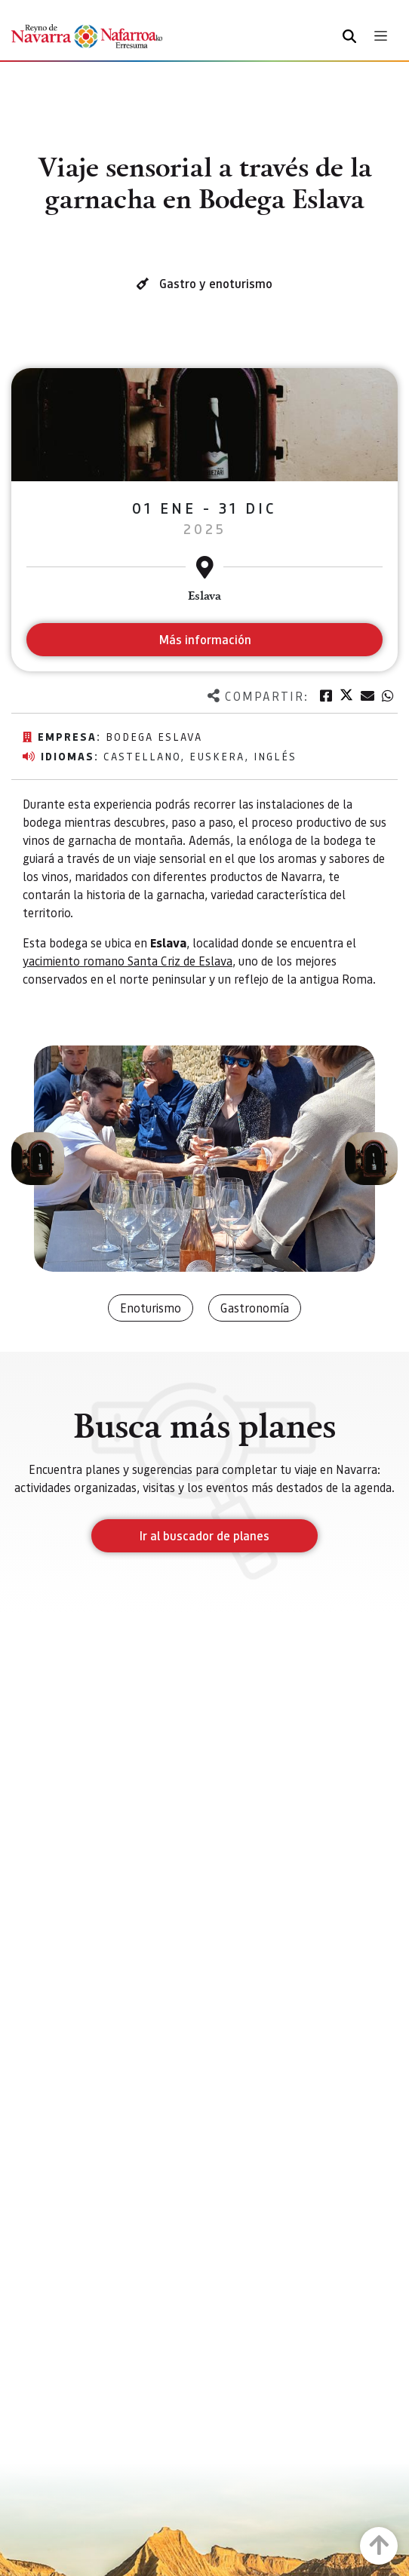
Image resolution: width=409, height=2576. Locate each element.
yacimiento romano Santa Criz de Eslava (127, 961)
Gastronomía (254, 1308)
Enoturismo (150, 1308)
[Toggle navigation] (381, 36)
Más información (204, 639)
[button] (37, 1158)
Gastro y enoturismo (215, 283)
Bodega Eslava (154, 736)
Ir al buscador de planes (204, 1535)
